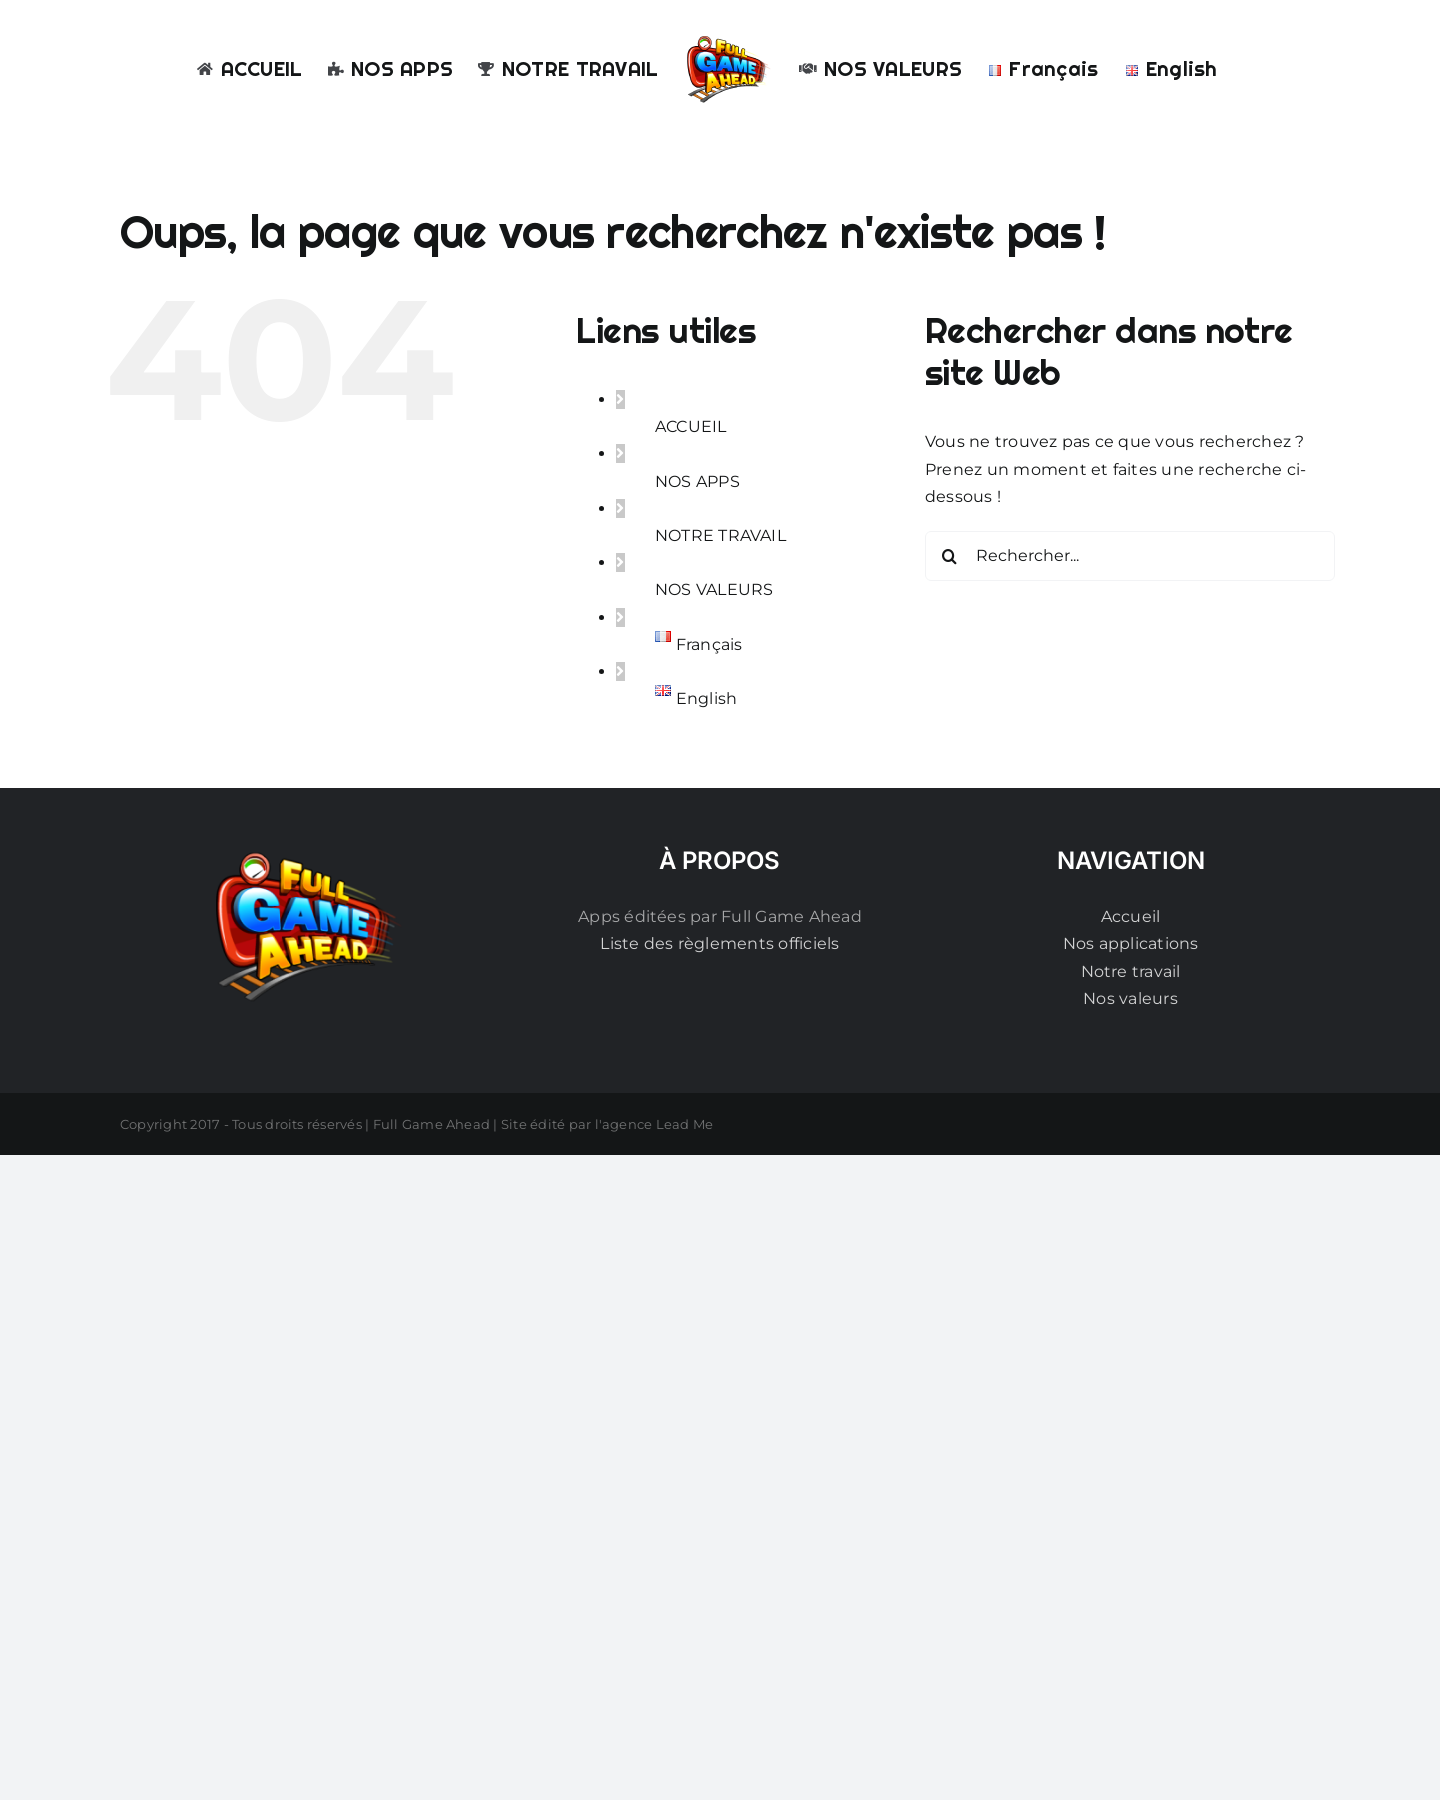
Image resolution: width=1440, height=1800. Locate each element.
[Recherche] (950, 556)
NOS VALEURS (714, 589)
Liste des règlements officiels (719, 943)
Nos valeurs (1130, 998)
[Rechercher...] (1130, 556)
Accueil (1131, 916)
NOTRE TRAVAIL (720, 535)
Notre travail (1131, 971)
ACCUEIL (691, 426)
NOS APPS (697, 481)
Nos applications (1131, 943)
